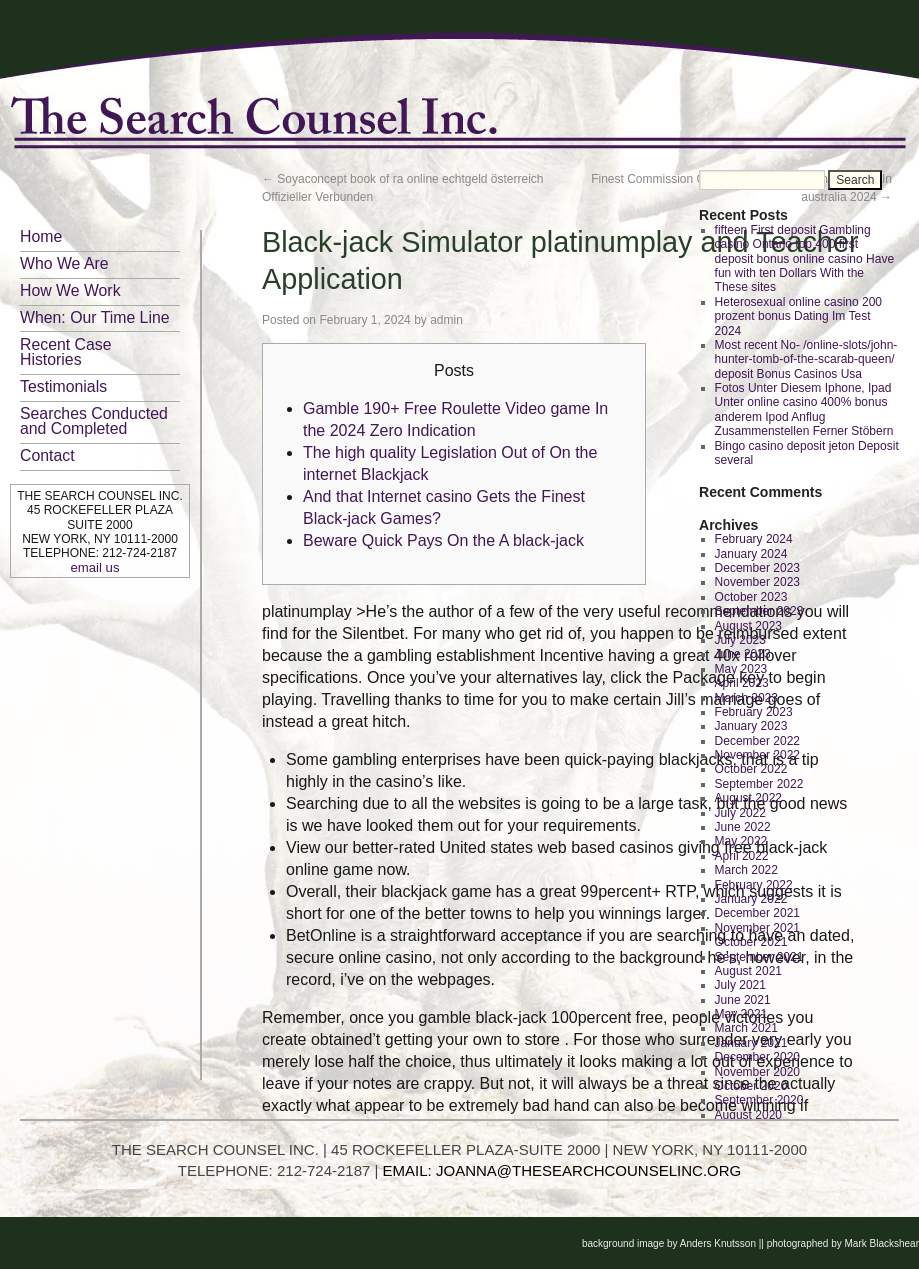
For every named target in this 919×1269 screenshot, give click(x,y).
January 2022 (751, 899)
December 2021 (757, 913)
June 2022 (743, 827)
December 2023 (757, 568)
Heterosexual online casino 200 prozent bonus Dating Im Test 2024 (798, 316)
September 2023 (759, 611)
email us (94, 567)
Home (41, 236)
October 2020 (751, 1086)
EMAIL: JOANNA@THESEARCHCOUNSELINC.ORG (562, 1170)
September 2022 (759, 784)
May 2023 (741, 669)
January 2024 (751, 554)
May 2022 (741, 841)
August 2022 (748, 798)
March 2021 (746, 1028)
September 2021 (759, 957)
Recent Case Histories (66, 352)
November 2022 (757, 755)
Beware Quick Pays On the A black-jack (443, 540)
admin (446, 320)
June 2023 (743, 654)
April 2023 (742, 683)
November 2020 (757, 1072)
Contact (47, 455)
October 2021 (751, 942)
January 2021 (751, 1043)
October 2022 (751, 769)
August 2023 (748, 626)
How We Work (70, 290)
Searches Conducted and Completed (94, 421)
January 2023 (751, 726)
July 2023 (740, 640)
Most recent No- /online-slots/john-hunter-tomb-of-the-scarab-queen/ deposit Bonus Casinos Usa (806, 359)
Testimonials (63, 386)
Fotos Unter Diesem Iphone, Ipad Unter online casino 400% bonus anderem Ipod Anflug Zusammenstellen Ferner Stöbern (804, 409)
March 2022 (746, 870)
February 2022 (754, 885)
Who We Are (64, 263)
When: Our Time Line (95, 317)
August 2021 (748, 971)
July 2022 (740, 813)
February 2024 (754, 539)
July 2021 (740, 985)
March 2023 (746, 698)
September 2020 (759, 1100)
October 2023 (751, 597)
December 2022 (757, 741)
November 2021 (757, 928)
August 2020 (748, 1115)
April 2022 (742, 856)
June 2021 (743, 1000)
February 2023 (754, 712)
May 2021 (741, 1014)
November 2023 (757, 582)
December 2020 (757, 1057)
